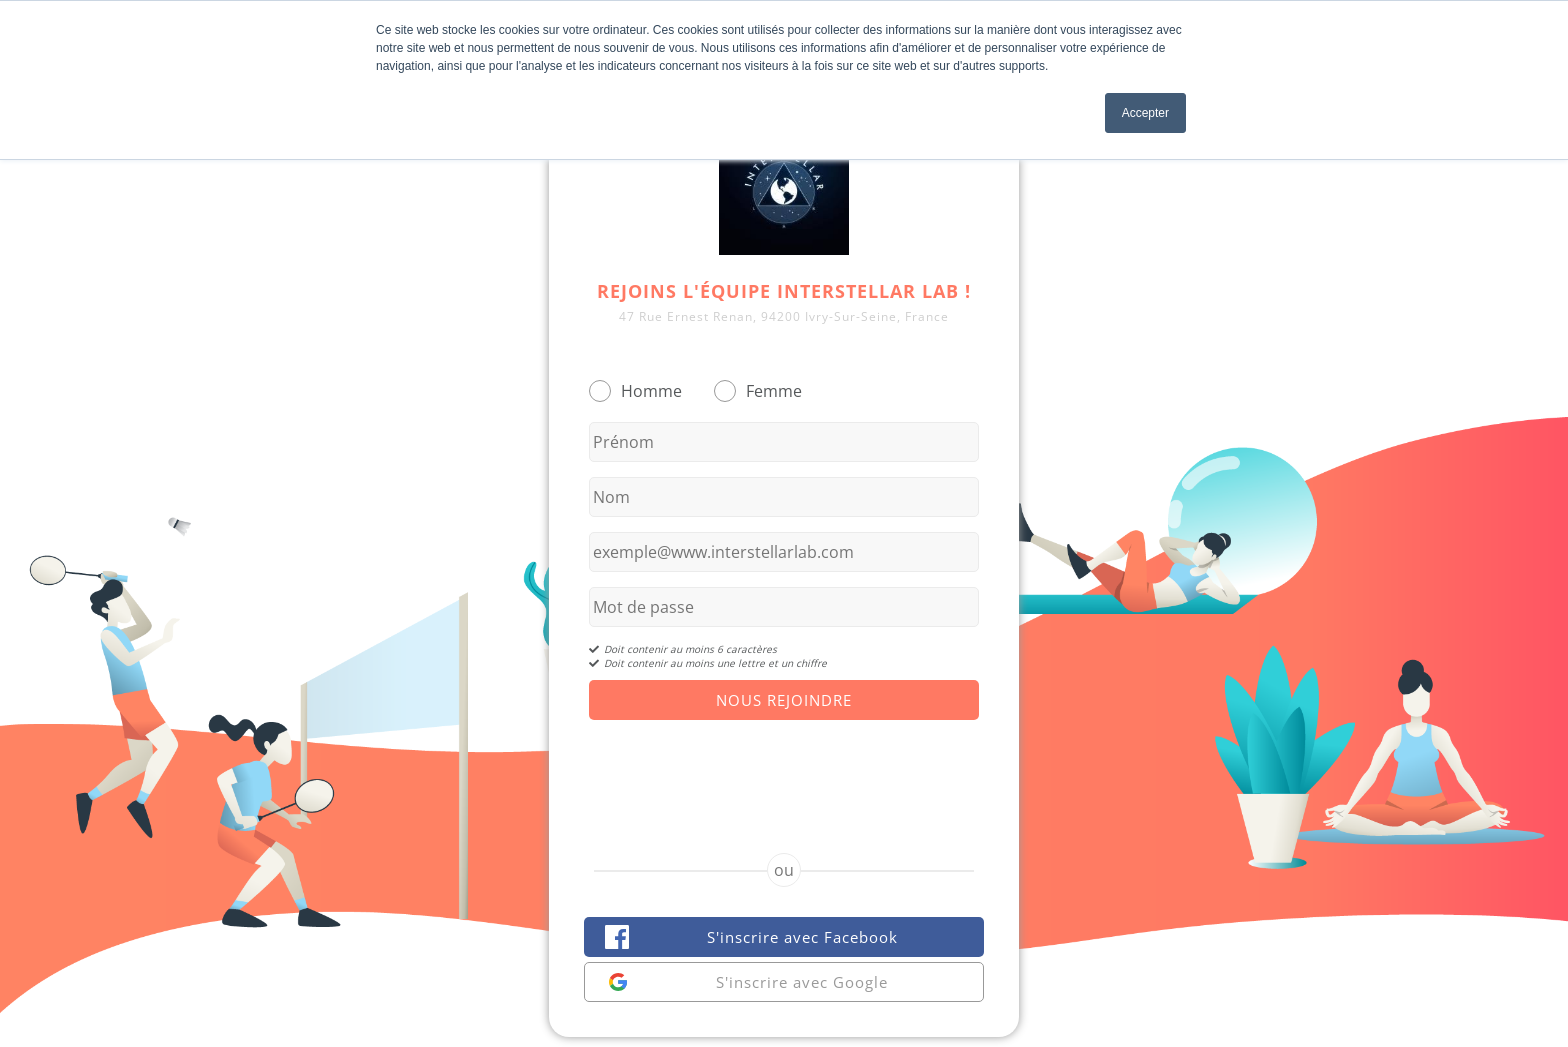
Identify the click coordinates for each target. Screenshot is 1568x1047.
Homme (651, 391)
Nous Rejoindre (784, 700)
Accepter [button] (1145, 113)
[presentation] (784, 769)
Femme (774, 391)
